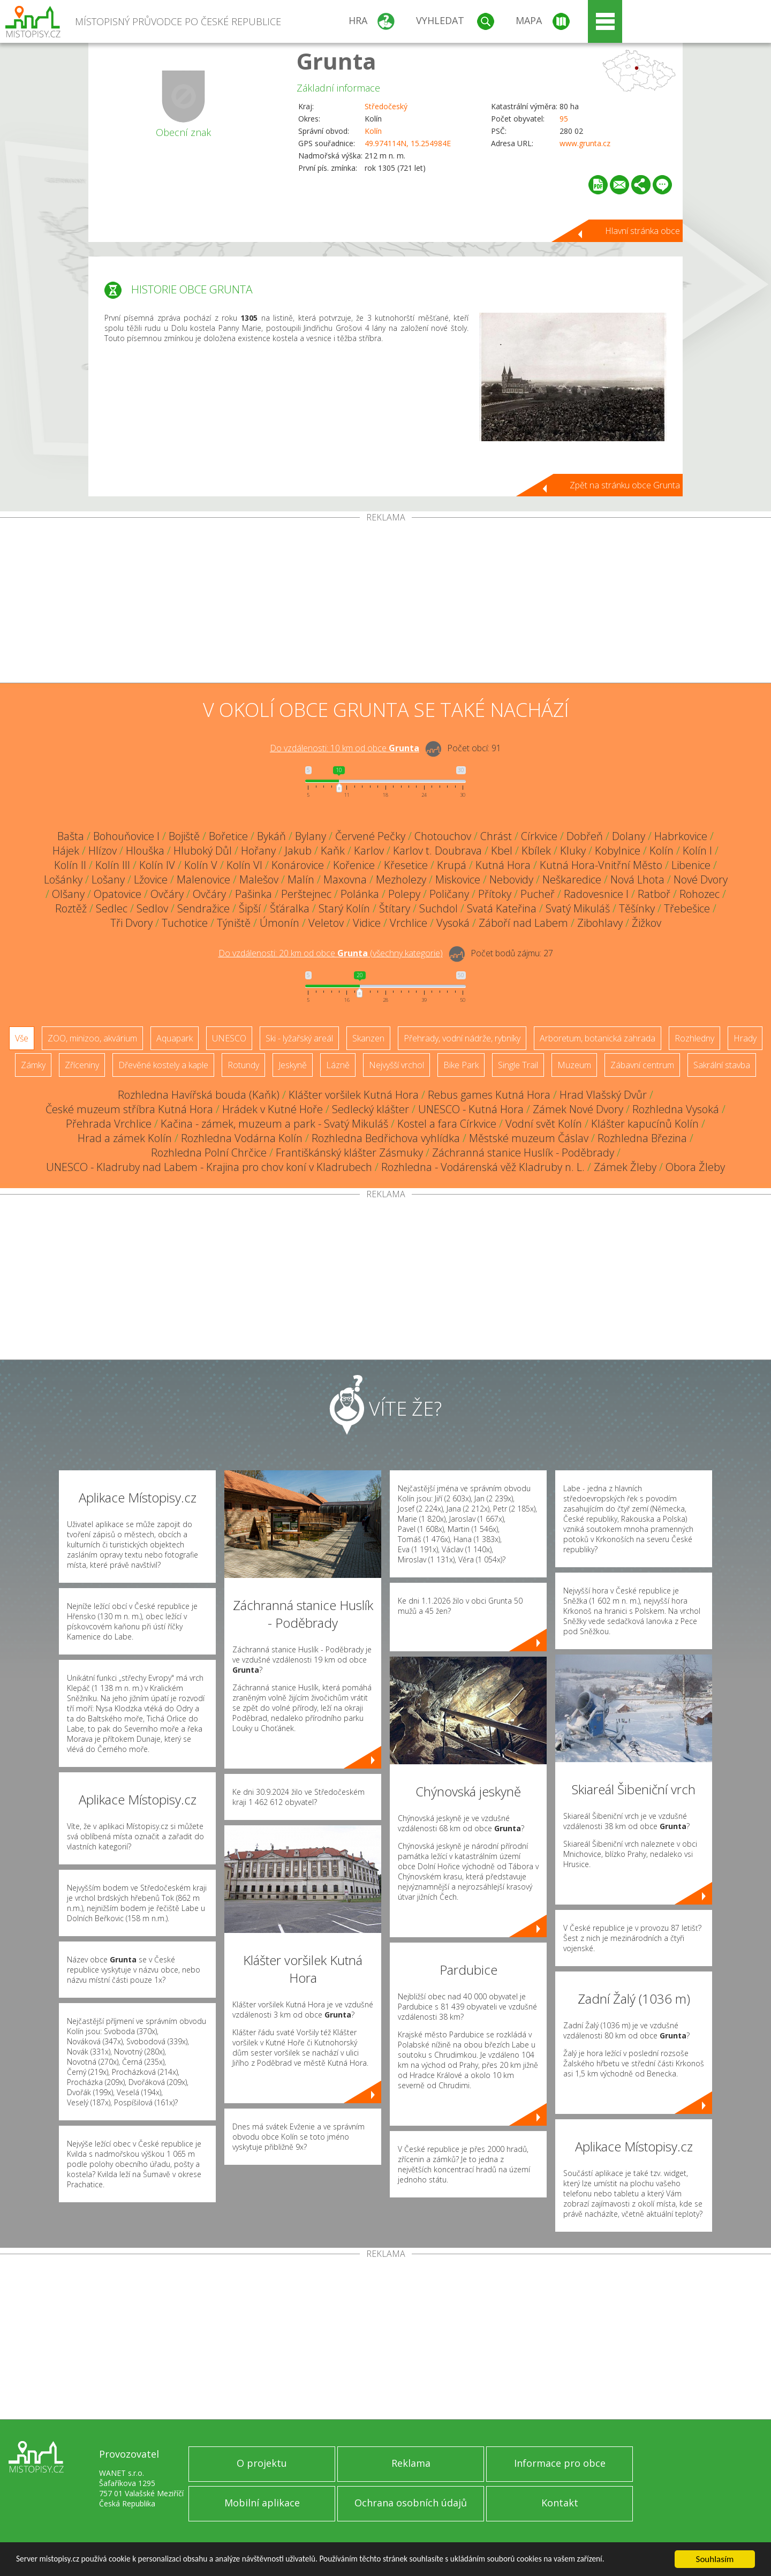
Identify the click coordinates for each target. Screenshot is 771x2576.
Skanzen (368, 1038)
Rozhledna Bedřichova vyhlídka (386, 1138)
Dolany (628, 836)
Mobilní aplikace (262, 2502)
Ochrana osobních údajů (410, 2502)
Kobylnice (617, 850)
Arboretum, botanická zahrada (597, 1038)
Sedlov (152, 908)
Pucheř (537, 894)
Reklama (410, 2463)
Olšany (68, 894)
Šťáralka (289, 908)
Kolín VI (244, 865)
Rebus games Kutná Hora (489, 1094)
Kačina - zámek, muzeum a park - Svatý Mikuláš (274, 1123)
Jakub (298, 850)
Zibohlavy (600, 923)
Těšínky (637, 908)
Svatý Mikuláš (578, 908)
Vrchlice (408, 923)
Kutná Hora (503, 865)
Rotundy (243, 1065)
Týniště (234, 923)
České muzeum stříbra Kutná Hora (129, 1109)
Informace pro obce (560, 2463)
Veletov (326, 923)
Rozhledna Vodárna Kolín (242, 1138)
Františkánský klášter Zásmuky (349, 1152)
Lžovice (151, 879)
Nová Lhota (637, 879)
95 (564, 119)
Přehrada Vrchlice (109, 1123)
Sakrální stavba (721, 1065)
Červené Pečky (370, 836)
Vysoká (453, 923)
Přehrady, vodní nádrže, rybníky (462, 1038)
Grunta (336, 61)
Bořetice (228, 836)
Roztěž (71, 908)
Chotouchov (442, 836)
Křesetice (406, 865)
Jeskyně (292, 1065)
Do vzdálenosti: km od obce (344, 748)
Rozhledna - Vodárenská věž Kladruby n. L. (483, 1167)
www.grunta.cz (585, 143)
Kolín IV (157, 865)
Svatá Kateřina (501, 908)
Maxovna (345, 879)
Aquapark (174, 1038)
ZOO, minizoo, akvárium (92, 1038)
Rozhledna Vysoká (675, 1109)
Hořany (258, 850)
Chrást (496, 836)
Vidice (367, 923)
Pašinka (253, 894)
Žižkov (646, 923)
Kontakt (559, 2502)
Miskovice (457, 879)
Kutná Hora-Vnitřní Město (601, 865)
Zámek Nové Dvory (578, 1109)
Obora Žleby (695, 1167)
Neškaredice (571, 879)
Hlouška (145, 850)
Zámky (33, 1065)
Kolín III (112, 865)
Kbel (501, 850)
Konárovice (297, 865)
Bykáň (271, 836)
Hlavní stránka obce (642, 231)
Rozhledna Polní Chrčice (209, 1152)
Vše (21, 1038)
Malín (301, 879)
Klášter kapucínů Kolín (645, 1123)
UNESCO (229, 1038)
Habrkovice (680, 836)
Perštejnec (306, 894)
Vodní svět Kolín (543, 1123)
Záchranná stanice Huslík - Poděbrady (523, 1152)
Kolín (373, 131)
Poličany (449, 894)
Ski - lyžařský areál (299, 1038)
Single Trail (518, 1065)
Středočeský (386, 106)
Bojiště (184, 836)
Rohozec (699, 894)
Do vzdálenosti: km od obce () (330, 953)
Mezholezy (401, 879)
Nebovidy (511, 879)
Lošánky (63, 879)
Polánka (360, 894)
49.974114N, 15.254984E (408, 143)
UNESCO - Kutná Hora (471, 1109)
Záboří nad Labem (523, 923)
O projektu (262, 2463)
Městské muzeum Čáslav (528, 1138)
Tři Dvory (131, 923)
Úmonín (279, 923)
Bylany (310, 836)
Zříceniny (82, 1065)
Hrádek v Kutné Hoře (272, 1109)
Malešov (258, 879)
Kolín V (200, 865)
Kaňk (333, 850)
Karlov (369, 850)
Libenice (690, 865)
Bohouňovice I (126, 836)
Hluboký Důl (202, 850)
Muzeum (574, 1065)
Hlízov (102, 850)
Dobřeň (584, 836)
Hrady (745, 1038)
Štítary (394, 908)
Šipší (250, 908)
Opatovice (117, 894)
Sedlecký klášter (370, 1109)
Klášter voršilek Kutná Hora (354, 1094)
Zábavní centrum (642, 1065)
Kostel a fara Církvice (446, 1123)
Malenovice (203, 879)
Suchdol (438, 908)
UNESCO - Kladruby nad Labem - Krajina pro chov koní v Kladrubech (209, 1167)
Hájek (65, 850)
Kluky (573, 850)
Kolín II (70, 865)
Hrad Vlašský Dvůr (603, 1094)
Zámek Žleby (625, 1167)
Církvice (539, 836)
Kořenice (354, 865)
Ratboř (654, 894)
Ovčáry (167, 894)
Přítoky (494, 894)
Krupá (451, 865)
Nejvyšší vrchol (396, 1065)
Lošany (108, 879)
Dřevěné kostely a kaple (163, 1065)
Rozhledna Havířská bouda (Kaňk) (198, 1094)
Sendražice (203, 908)
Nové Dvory (701, 879)
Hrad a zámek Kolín (125, 1138)
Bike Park (461, 1065)
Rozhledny (694, 1038)
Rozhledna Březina (642, 1138)
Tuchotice (185, 923)
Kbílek (536, 850)
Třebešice (687, 908)
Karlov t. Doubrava (437, 850)
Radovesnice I (596, 894)
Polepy (404, 894)
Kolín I (697, 850)
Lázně (338, 1065)
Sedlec (111, 908)
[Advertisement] (385, 602)
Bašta (70, 836)
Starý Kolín (344, 908)
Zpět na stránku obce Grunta (625, 485)
